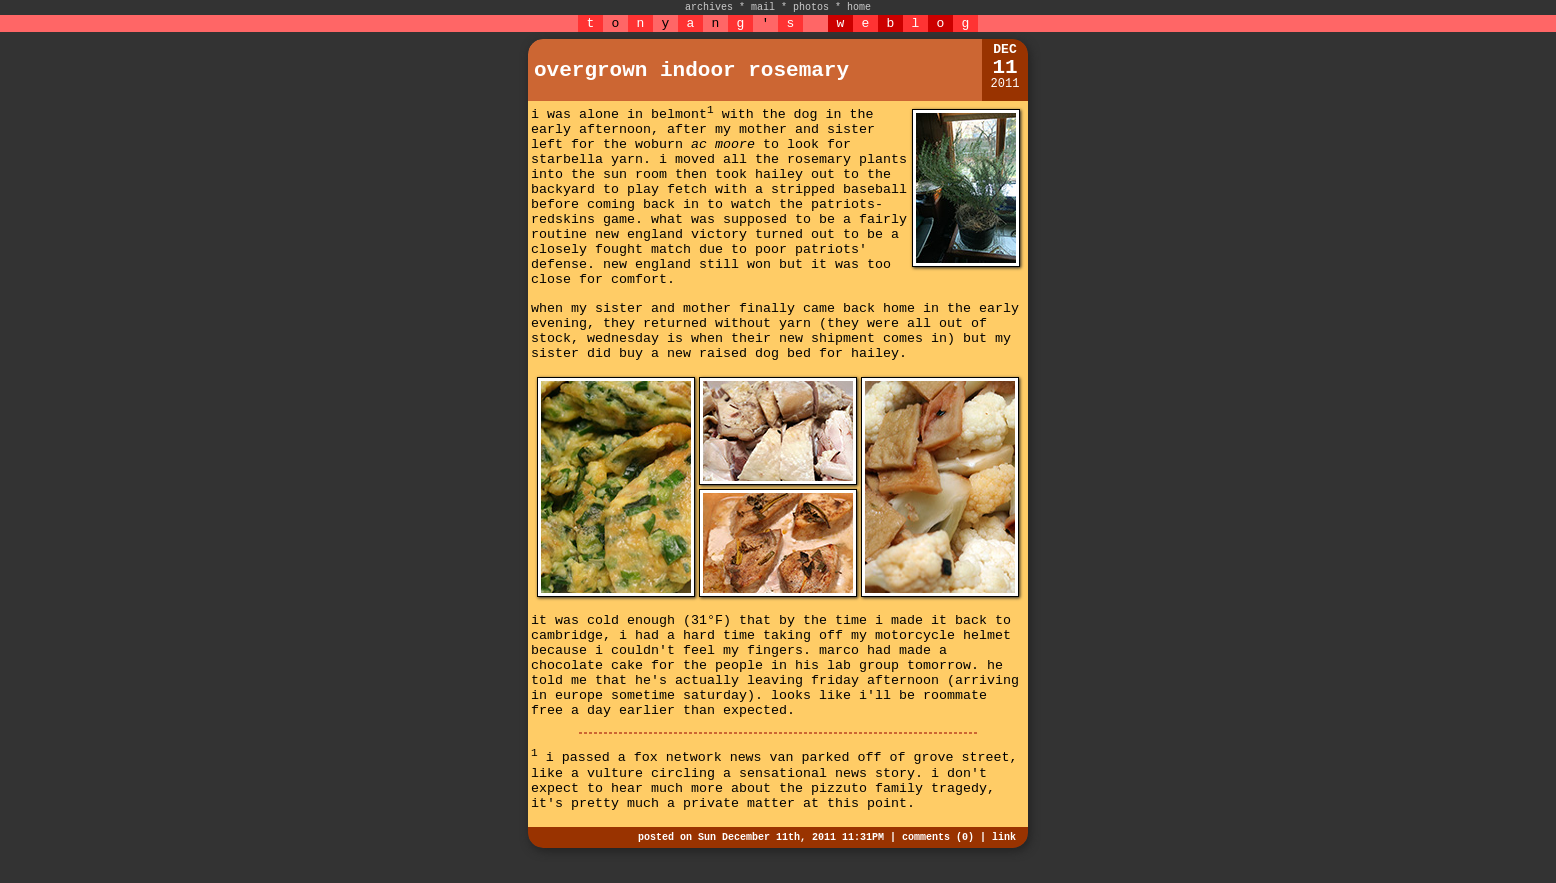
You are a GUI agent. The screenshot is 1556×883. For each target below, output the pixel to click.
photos (811, 7)
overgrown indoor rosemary (691, 70)
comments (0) (938, 837)
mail (763, 7)
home (859, 7)
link (1004, 837)
